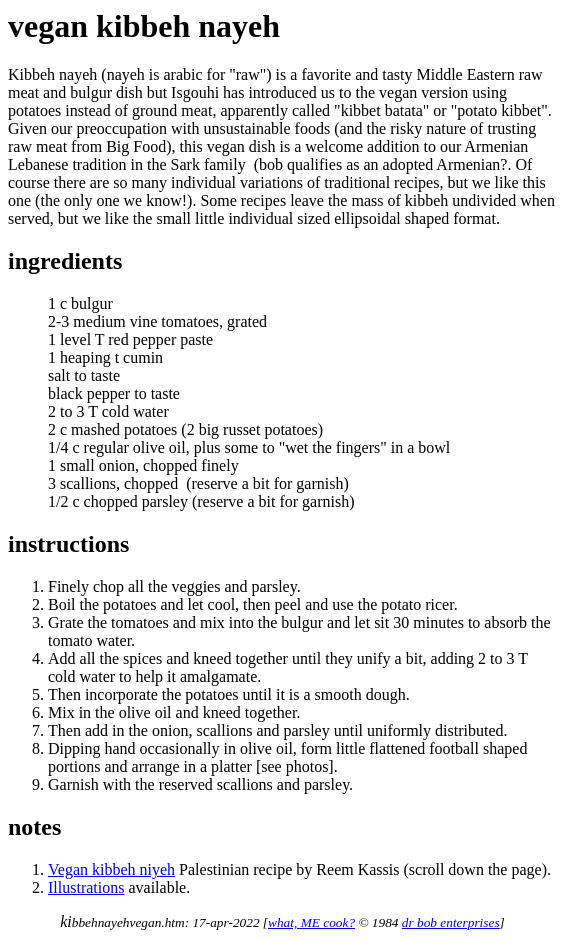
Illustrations (86, 887)
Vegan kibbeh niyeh (111, 869)
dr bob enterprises (451, 922)
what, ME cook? (311, 922)
